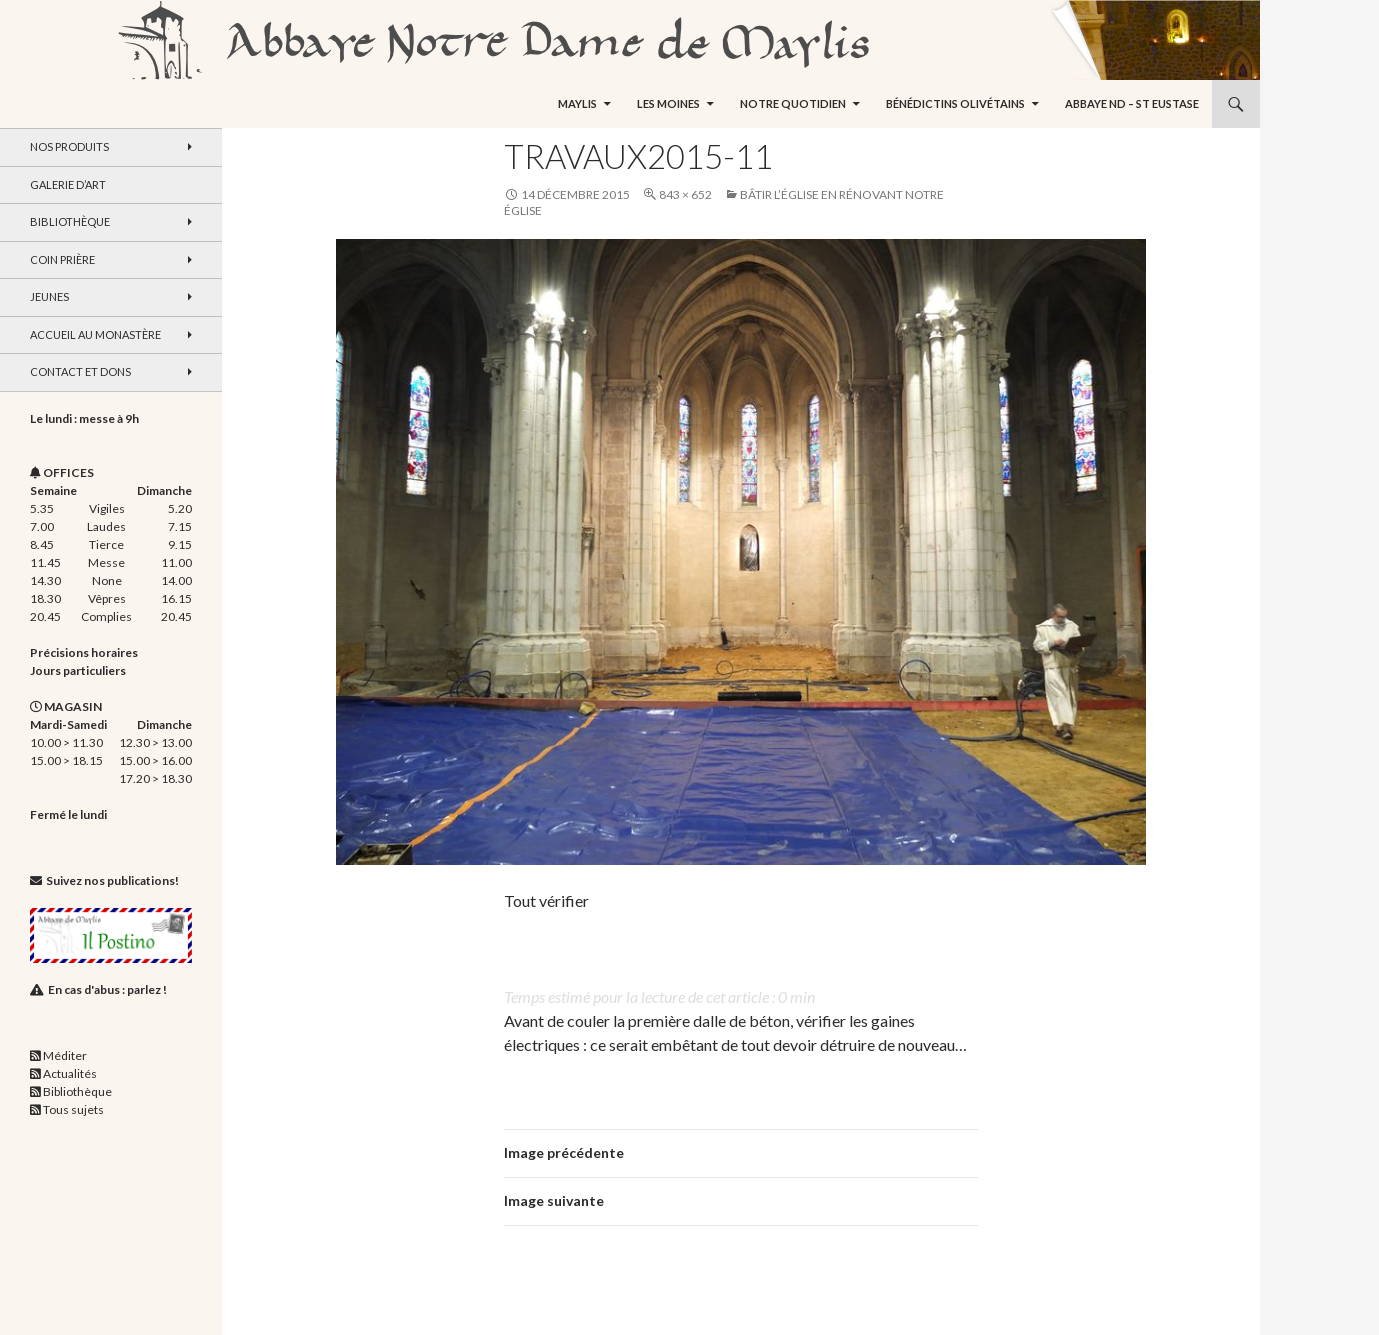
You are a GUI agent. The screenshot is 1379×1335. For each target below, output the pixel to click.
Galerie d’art (68, 184)
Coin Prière (62, 259)
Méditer (65, 1055)
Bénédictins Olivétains (955, 103)
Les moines (668, 103)
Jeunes (49, 296)
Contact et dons (80, 371)
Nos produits (69, 146)
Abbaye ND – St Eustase (1132, 103)
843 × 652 (685, 194)
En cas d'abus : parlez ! (107, 989)
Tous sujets (73, 1109)
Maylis (577, 103)
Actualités (70, 1073)
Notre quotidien (793, 103)
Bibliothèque (70, 221)
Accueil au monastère (95, 334)
